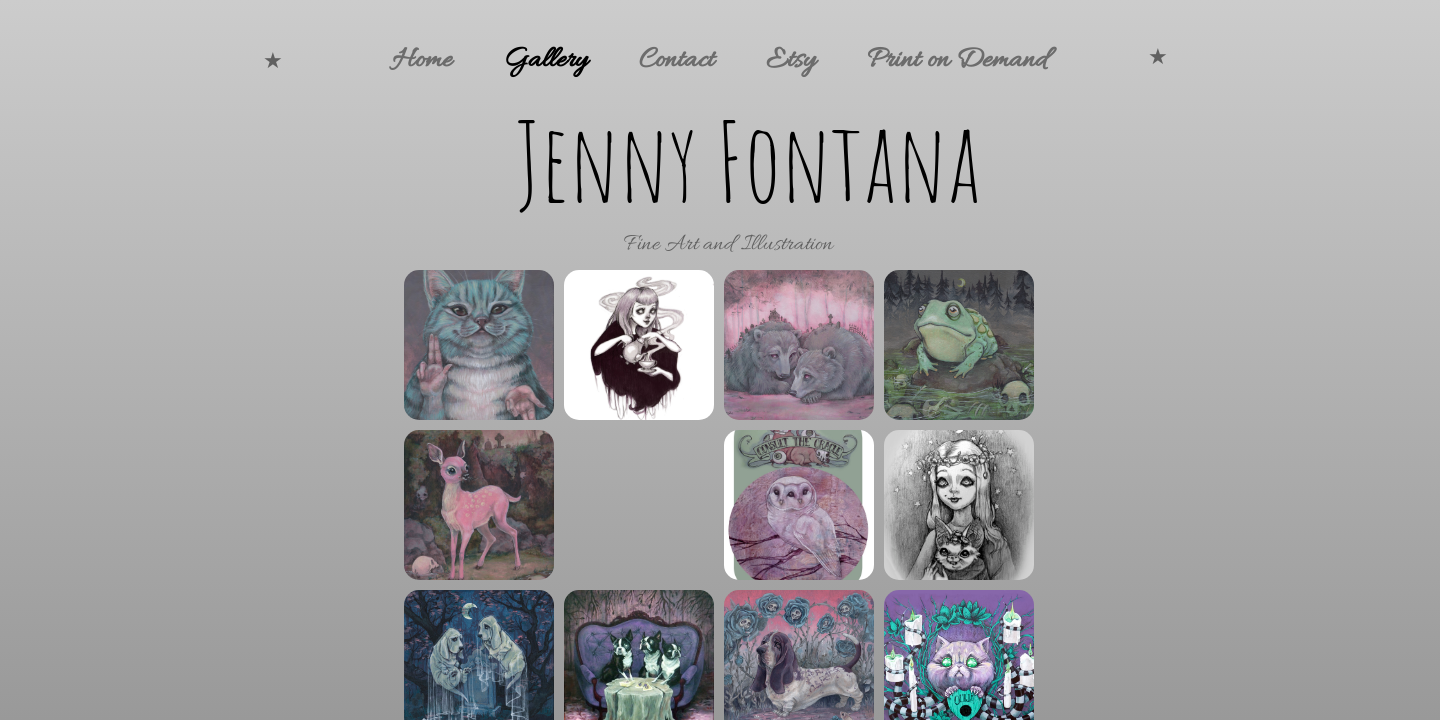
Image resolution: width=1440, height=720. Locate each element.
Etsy (790, 61)
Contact (676, 61)
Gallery (545, 61)
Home (422, 61)
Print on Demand (956, 61)
